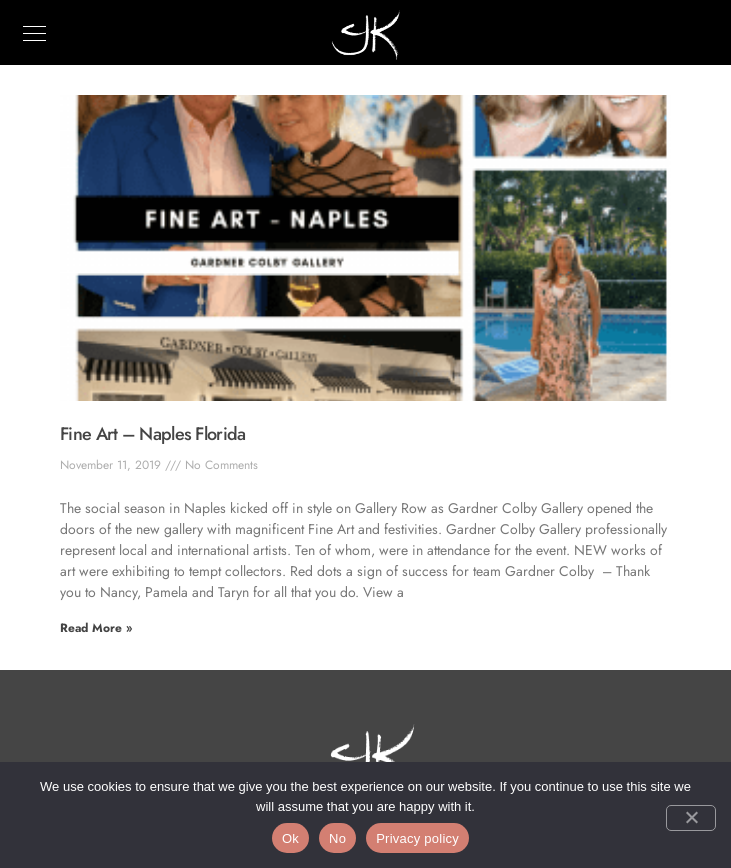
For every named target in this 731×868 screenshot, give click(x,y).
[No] (691, 818)
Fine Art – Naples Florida (153, 434)
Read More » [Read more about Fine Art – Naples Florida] (96, 628)
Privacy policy (417, 838)
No (337, 838)
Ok (290, 838)
